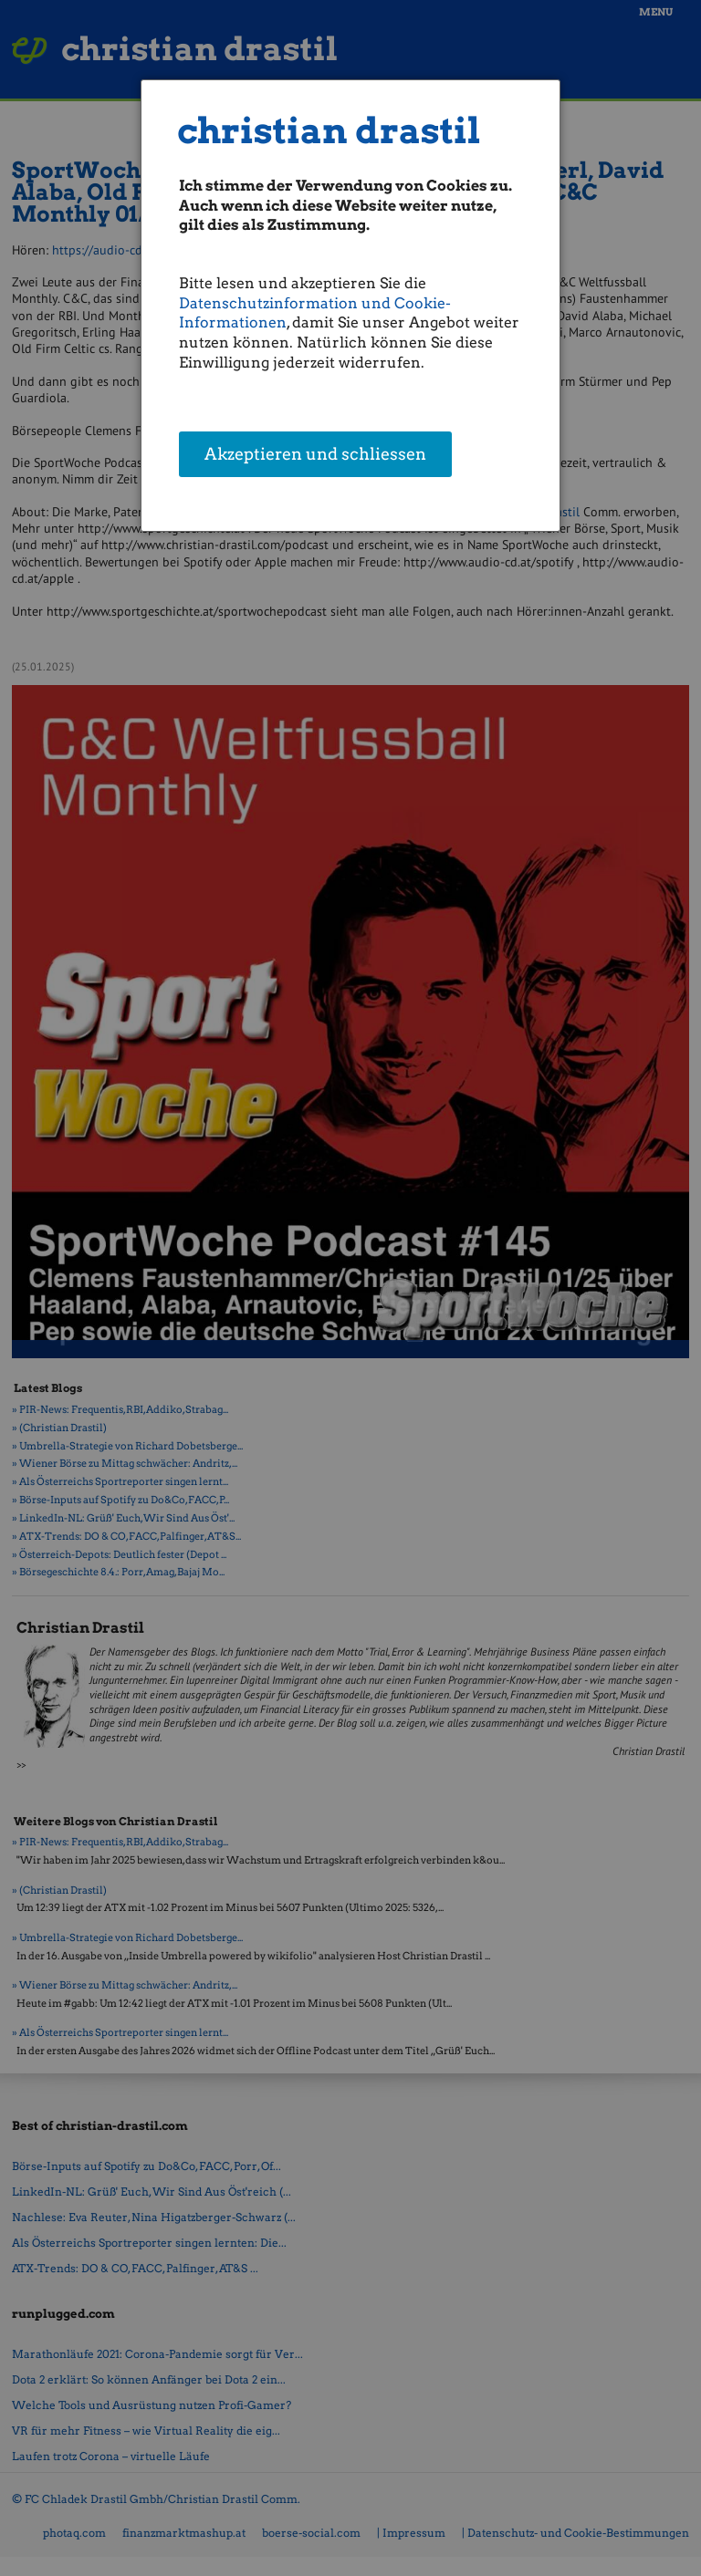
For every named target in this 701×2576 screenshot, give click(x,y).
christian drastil (329, 130)
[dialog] (351, 305)
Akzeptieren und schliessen (315, 455)
